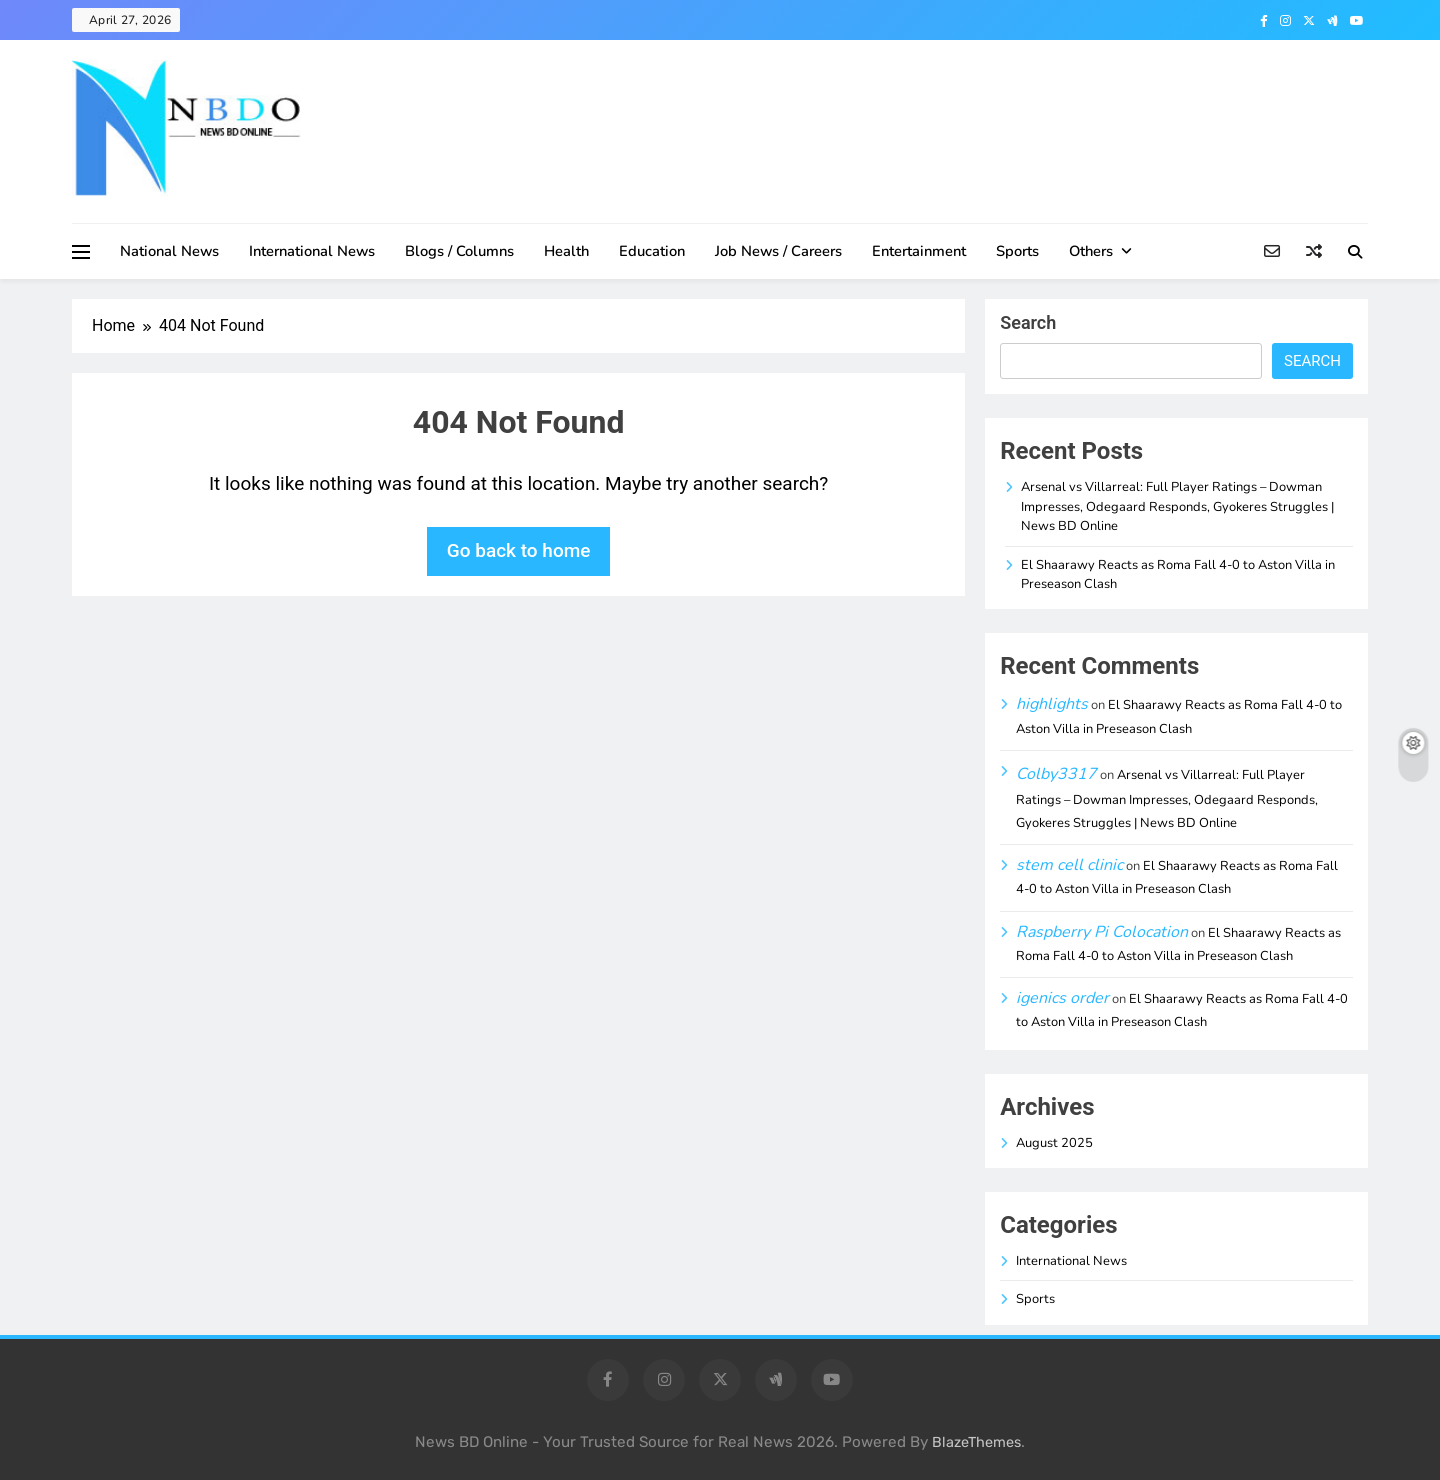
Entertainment (919, 251)
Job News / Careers (778, 251)
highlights (1052, 704)
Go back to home (519, 550)
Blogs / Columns (459, 251)
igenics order (1062, 998)
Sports (1017, 251)
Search (1028, 322)
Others (1091, 251)
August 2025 (1054, 1143)
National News (169, 251)
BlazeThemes (976, 1442)
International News (312, 251)
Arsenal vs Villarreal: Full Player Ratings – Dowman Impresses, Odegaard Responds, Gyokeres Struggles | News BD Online (1177, 506)
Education (652, 251)
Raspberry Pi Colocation (1102, 932)
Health (566, 251)
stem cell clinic (1069, 865)
